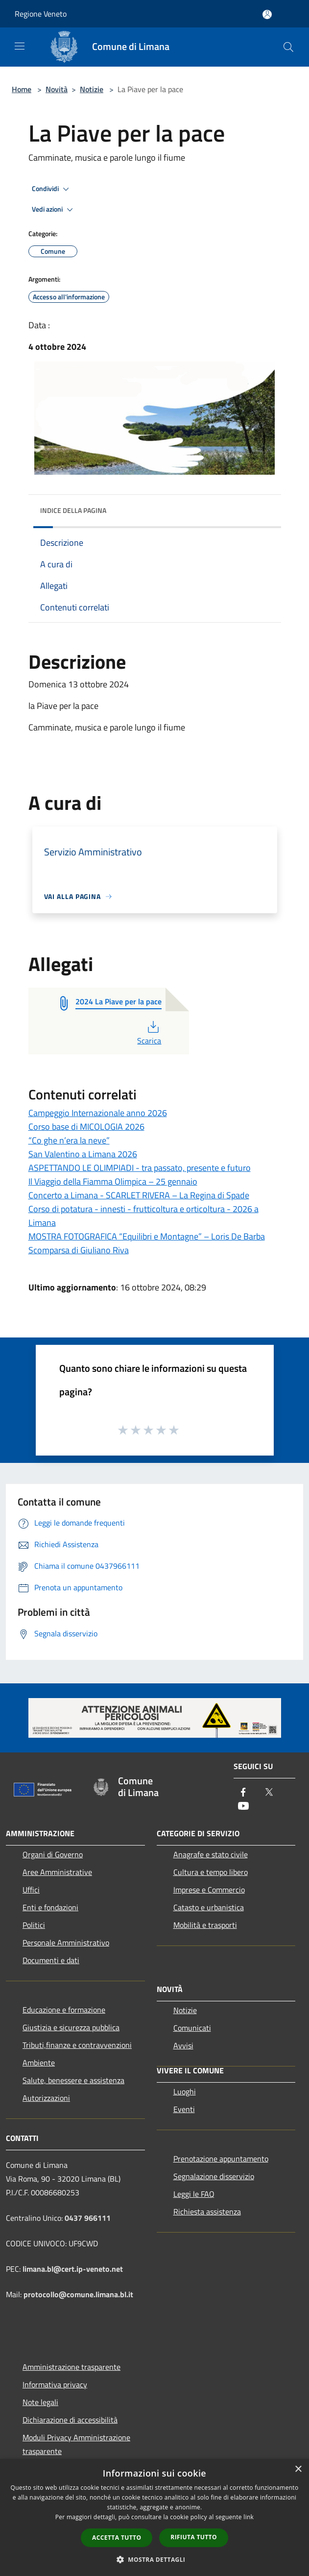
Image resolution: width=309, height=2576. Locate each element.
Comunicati (192, 2028)
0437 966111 (88, 2218)
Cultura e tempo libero (210, 1872)
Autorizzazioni (46, 2098)
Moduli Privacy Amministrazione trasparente (76, 2444)
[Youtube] (243, 1806)
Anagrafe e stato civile (210, 1854)
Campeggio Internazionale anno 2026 (97, 1112)
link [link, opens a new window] (248, 2517)
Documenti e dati (51, 1960)
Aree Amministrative (57, 1872)
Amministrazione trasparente (71, 2367)
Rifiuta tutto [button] (193, 2537)
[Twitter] (269, 1792)
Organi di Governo (53, 1854)
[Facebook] (243, 1792)
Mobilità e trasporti (205, 1925)
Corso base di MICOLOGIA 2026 (86, 1126)
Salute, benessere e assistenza (73, 2080)
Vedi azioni (54, 210)
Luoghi (184, 2091)
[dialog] (154, 2517)
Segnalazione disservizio (213, 2176)
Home (21, 89)
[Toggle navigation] (19, 46)
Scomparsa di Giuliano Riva (78, 1250)
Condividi (52, 189)
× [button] (298, 2469)
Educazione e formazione (64, 2010)
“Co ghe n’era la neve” (69, 1140)
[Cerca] (288, 47)
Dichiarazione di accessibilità (70, 2420)
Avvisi (183, 2045)
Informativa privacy (55, 2384)
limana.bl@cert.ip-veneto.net (73, 2269)
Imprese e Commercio (209, 1890)
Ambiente (39, 2062)
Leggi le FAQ (193, 2194)
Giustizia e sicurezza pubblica (71, 2027)
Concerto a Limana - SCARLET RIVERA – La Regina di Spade (138, 1195)
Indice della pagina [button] (73, 510)
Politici (34, 1925)
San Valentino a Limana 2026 (82, 1154)
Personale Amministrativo (66, 1942)
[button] (155, 2559)
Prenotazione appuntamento (220, 2158)
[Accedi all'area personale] (267, 14)
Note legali (40, 2402)
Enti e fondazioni (50, 1907)
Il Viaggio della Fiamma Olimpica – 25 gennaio (112, 1181)
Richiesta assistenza (207, 2211)
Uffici (31, 1890)
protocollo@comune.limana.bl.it (78, 2294)
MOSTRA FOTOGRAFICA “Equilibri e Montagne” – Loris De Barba (146, 1236)
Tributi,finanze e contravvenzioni (77, 2045)
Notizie (91, 89)
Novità (57, 89)
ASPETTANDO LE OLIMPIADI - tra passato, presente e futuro (139, 1167)
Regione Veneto (41, 14)
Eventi (184, 2109)
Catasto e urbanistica (208, 1907)
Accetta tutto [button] (116, 2537)
